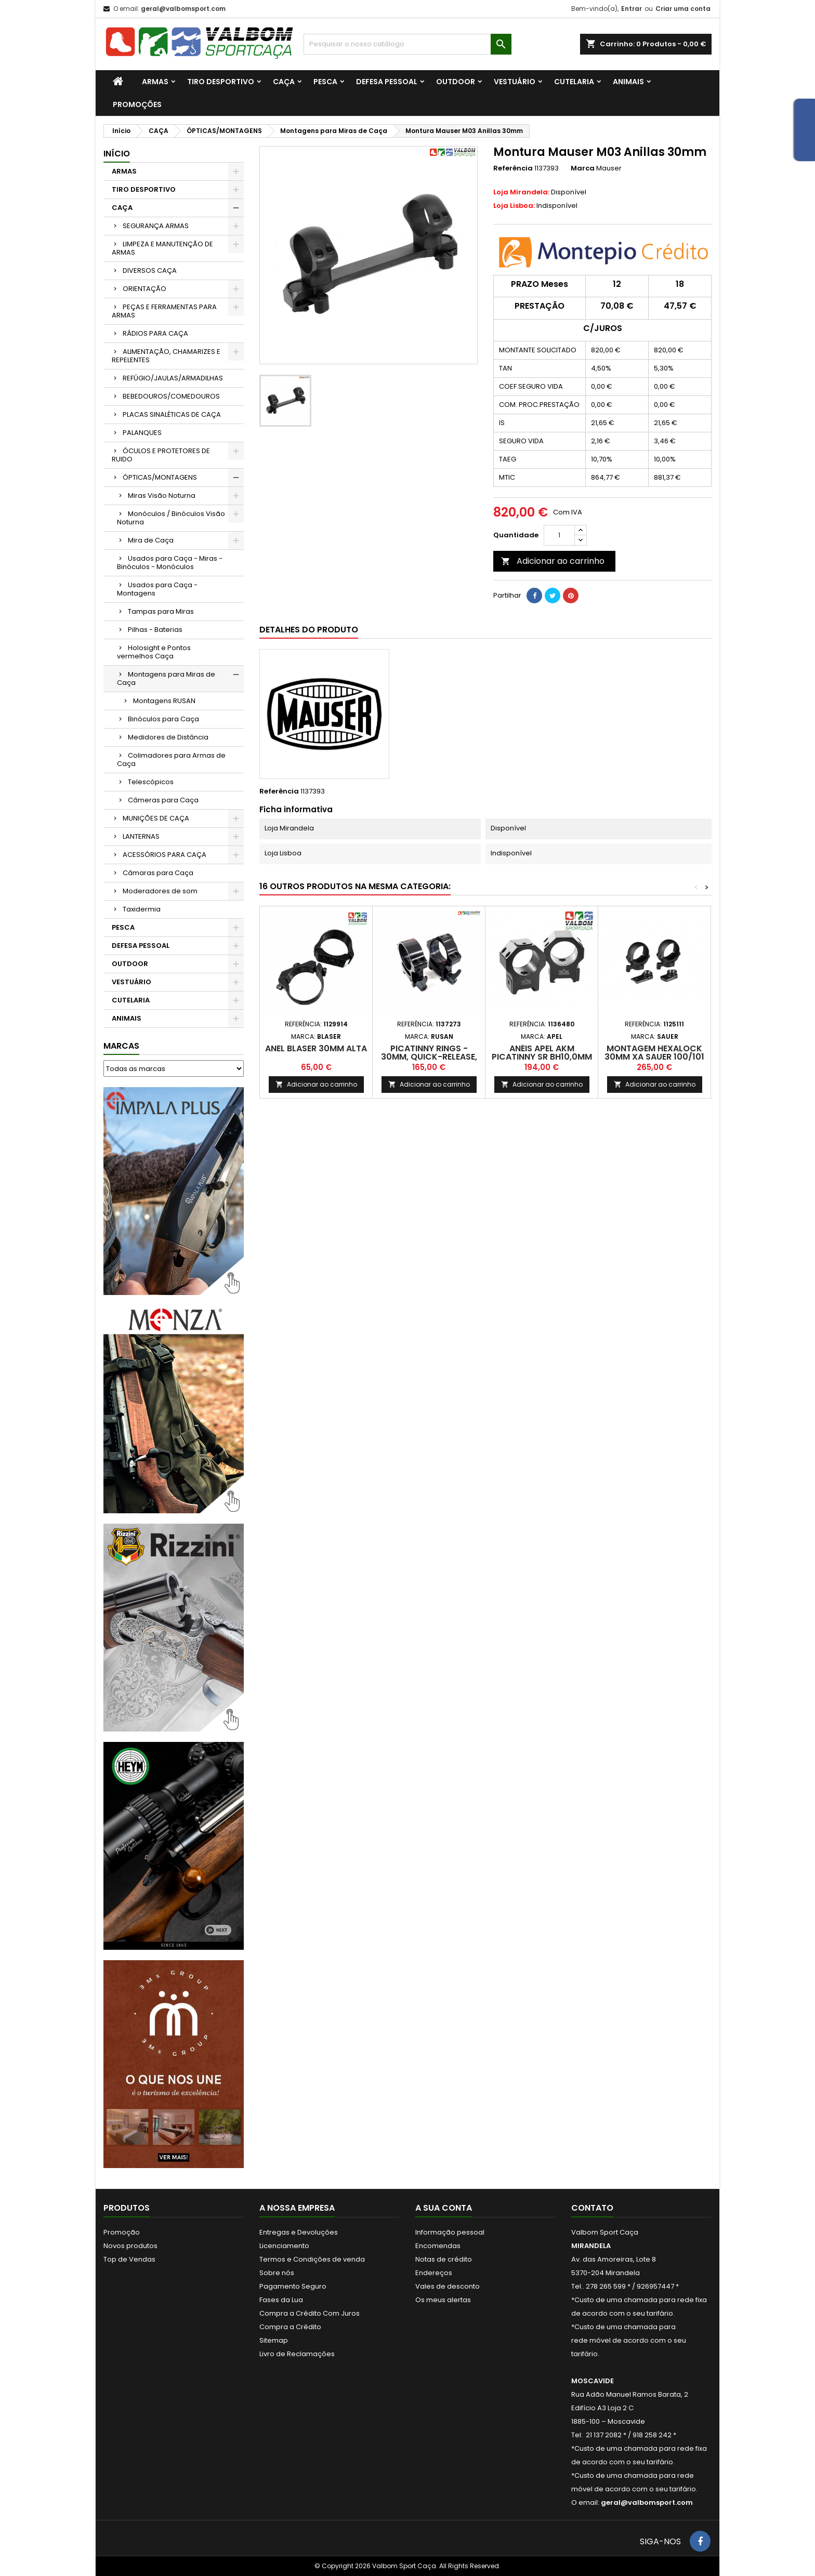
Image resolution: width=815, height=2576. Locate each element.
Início (116, 154)
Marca (583, 168)
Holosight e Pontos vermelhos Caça (154, 652)
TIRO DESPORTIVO (220, 81)
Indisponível (535, 205)
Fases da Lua (281, 2300)
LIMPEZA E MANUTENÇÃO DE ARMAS (162, 248)
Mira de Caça (151, 540)
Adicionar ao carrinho (552, 561)
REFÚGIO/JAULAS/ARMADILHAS (173, 378)
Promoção (121, 2232)
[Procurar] (407, 44)
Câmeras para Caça (163, 800)
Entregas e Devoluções (298, 2232)
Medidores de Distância (168, 737)
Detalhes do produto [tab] (308, 630)
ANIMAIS (628, 81)
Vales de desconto (447, 2286)
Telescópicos (151, 782)
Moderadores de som (160, 891)
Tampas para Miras (161, 611)
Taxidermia (142, 909)
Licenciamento (284, 2246)
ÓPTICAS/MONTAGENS (160, 477)
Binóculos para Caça (163, 719)
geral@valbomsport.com (183, 8)
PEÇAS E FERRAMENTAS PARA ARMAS (164, 311)
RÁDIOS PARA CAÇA (155, 333)
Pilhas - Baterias (155, 630)
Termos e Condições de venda (312, 2259)
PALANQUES (142, 433)
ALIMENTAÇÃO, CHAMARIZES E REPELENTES (166, 356)
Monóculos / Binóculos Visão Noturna (171, 518)
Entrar (631, 8)
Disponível (539, 192)
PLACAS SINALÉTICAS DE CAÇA (172, 414)
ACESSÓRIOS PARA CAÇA (164, 855)
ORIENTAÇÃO (144, 289)
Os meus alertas (443, 2300)
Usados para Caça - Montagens (157, 589)
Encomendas (438, 2246)
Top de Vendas (129, 2259)
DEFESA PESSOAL (386, 81)
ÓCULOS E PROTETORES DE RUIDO (161, 455)
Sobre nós (276, 2273)
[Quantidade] (559, 535)
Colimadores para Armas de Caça (171, 759)
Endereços (433, 2273)
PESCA (325, 81)
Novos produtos (130, 2246)
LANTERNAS (141, 836)
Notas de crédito (443, 2259)
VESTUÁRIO (514, 81)
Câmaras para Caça (158, 873)
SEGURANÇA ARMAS (156, 226)
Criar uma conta (683, 8)
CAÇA (284, 81)
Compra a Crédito (290, 2327)
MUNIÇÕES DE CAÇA (156, 818)
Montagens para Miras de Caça (166, 678)
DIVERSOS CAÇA (150, 270)
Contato (592, 2208)
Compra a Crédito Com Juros (309, 2313)
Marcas (121, 1046)
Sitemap (273, 2340)
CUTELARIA (574, 81)
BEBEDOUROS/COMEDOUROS (171, 396)
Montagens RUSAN (164, 701)
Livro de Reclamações (297, 2354)
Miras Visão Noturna (161, 495)
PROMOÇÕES (137, 104)
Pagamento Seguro (292, 2286)
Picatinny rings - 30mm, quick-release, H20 (429, 1056)
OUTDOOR (455, 81)
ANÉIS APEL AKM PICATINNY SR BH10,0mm (542, 1052)
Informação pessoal (449, 2232)
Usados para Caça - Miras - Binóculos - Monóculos (169, 562)
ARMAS (155, 81)
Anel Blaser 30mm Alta (316, 1048)
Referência (513, 168)
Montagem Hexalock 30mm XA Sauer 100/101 (654, 1052)
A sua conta (443, 2208)
